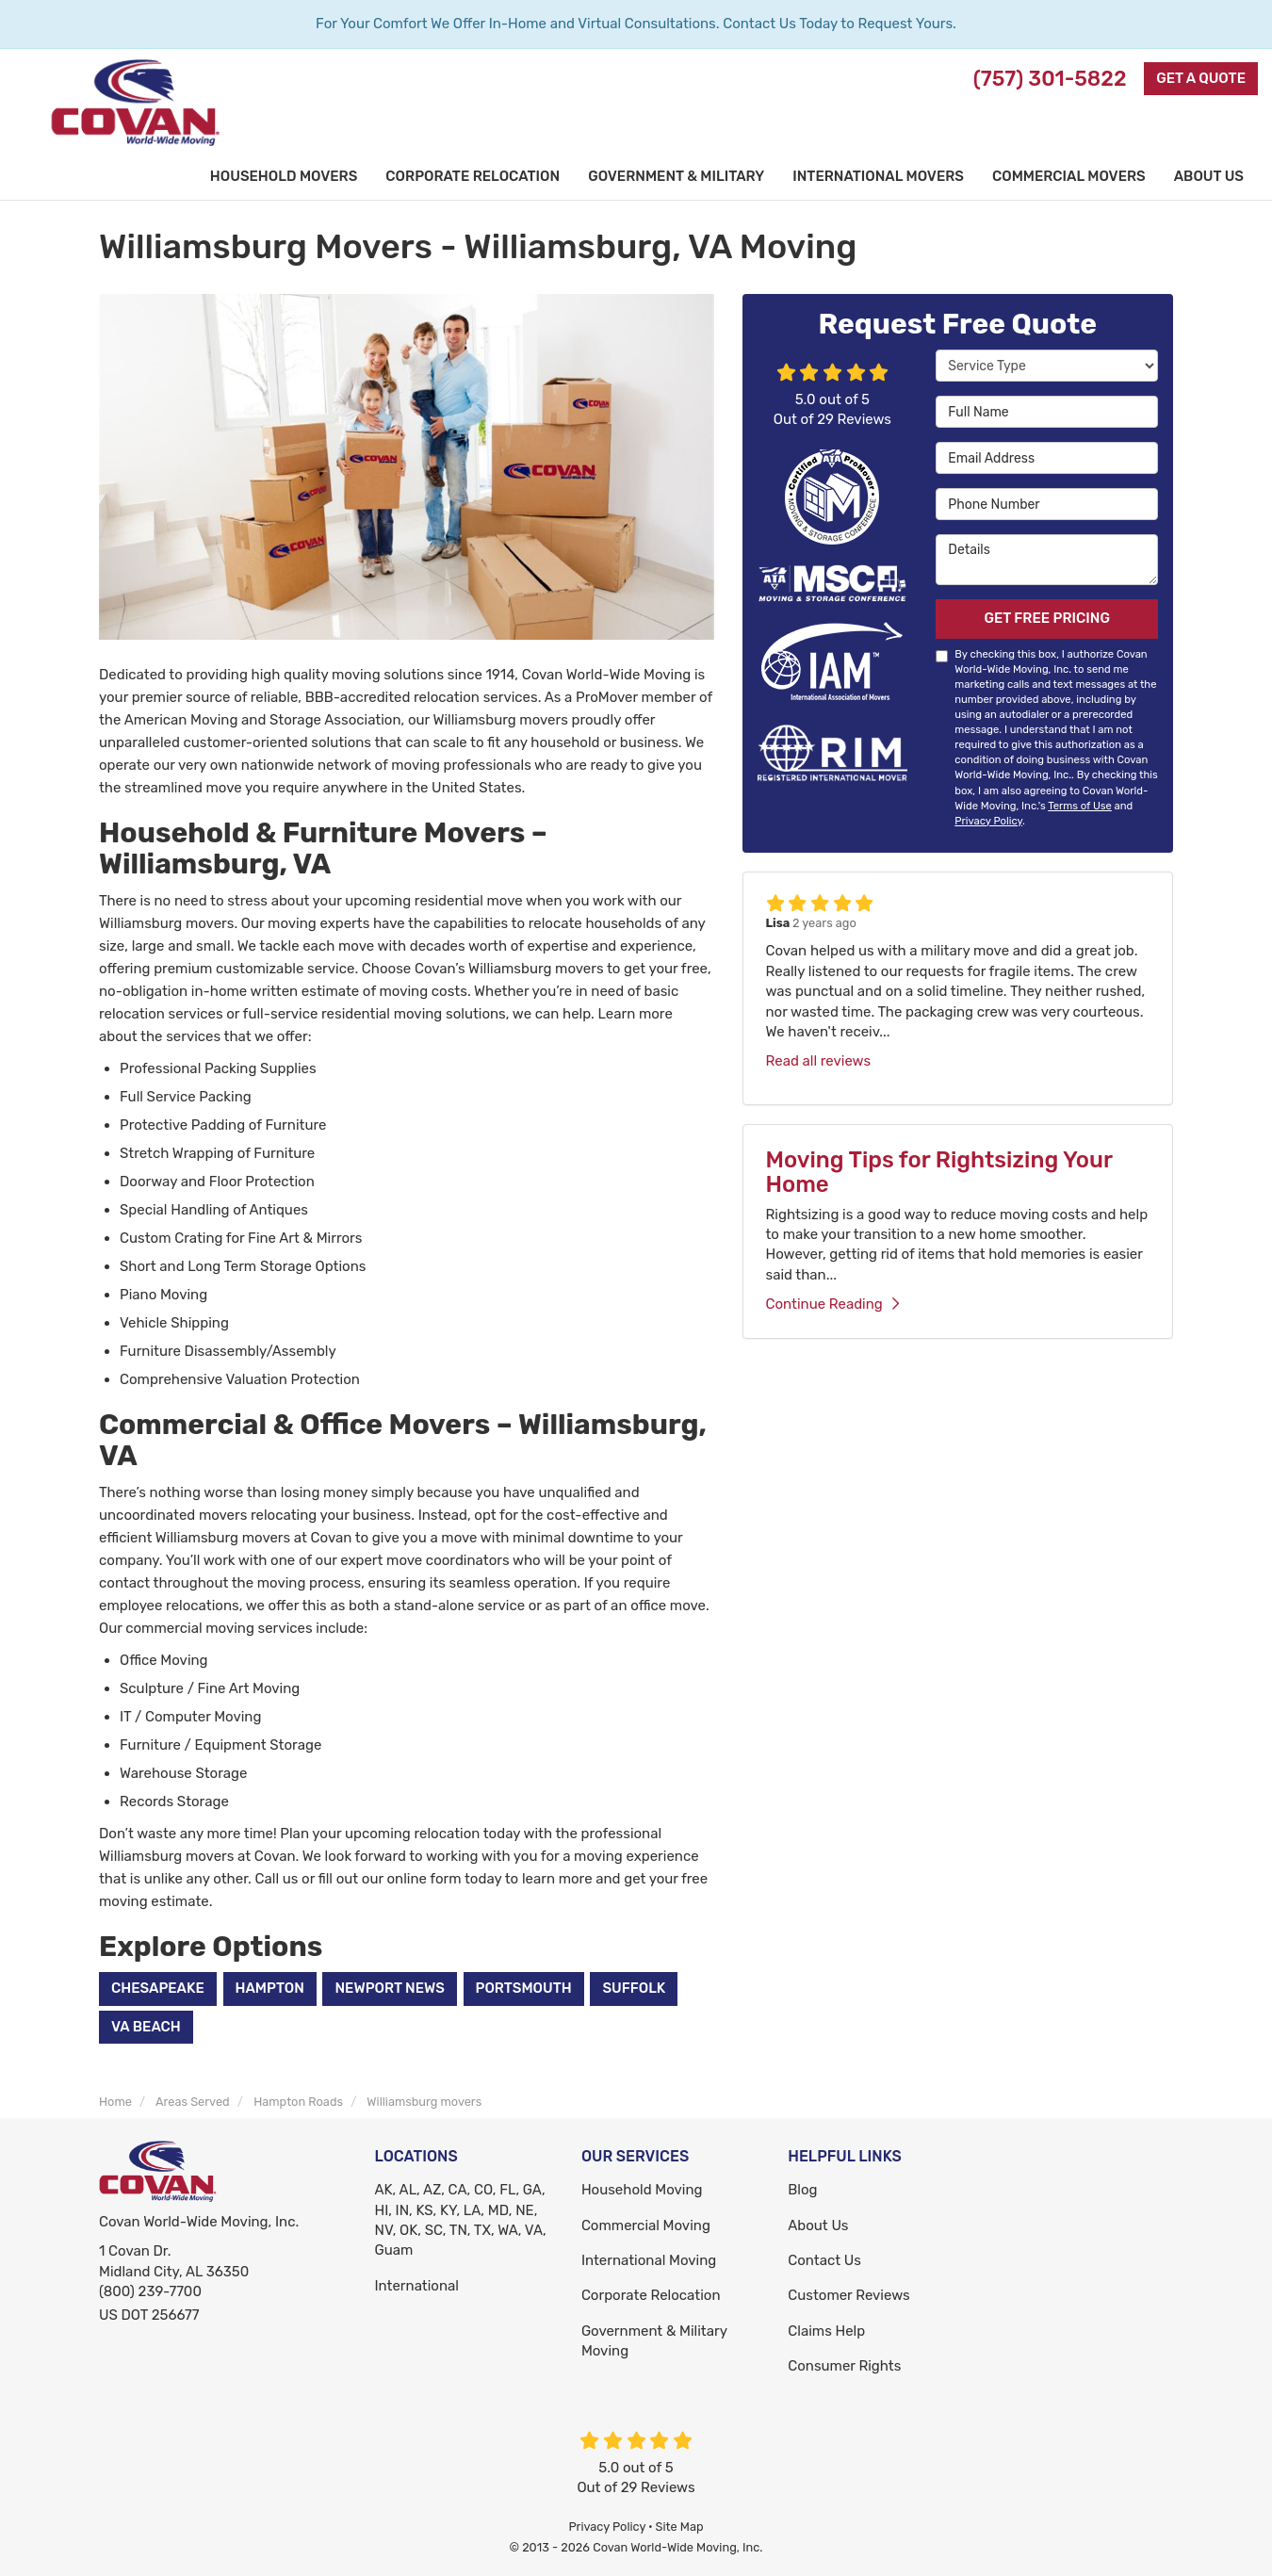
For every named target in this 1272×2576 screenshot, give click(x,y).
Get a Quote (1201, 78)
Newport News (389, 1988)
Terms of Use (1080, 805)
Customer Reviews (848, 2295)
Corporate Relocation (651, 2295)
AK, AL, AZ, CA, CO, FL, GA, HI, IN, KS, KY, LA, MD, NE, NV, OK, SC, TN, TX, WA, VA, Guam (460, 2219)
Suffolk (633, 1988)
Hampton (270, 1988)
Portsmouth (524, 1988)
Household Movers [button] (284, 176)
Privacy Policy (988, 820)
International (417, 2285)
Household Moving (642, 2189)
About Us (818, 2225)
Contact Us (824, 2260)
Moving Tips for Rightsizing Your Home (939, 1172)
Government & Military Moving (654, 2341)
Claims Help (826, 2331)
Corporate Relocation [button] (472, 176)
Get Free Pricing (1047, 618)
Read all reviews (819, 1060)
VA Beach (146, 2026)
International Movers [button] (878, 176)
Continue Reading (832, 1304)
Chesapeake (157, 1988)
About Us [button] (1209, 176)
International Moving (648, 2260)
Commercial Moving (645, 2225)
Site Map (680, 2526)
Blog (802, 2189)
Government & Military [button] (676, 176)
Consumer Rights (844, 2365)
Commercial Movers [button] (1069, 176)
